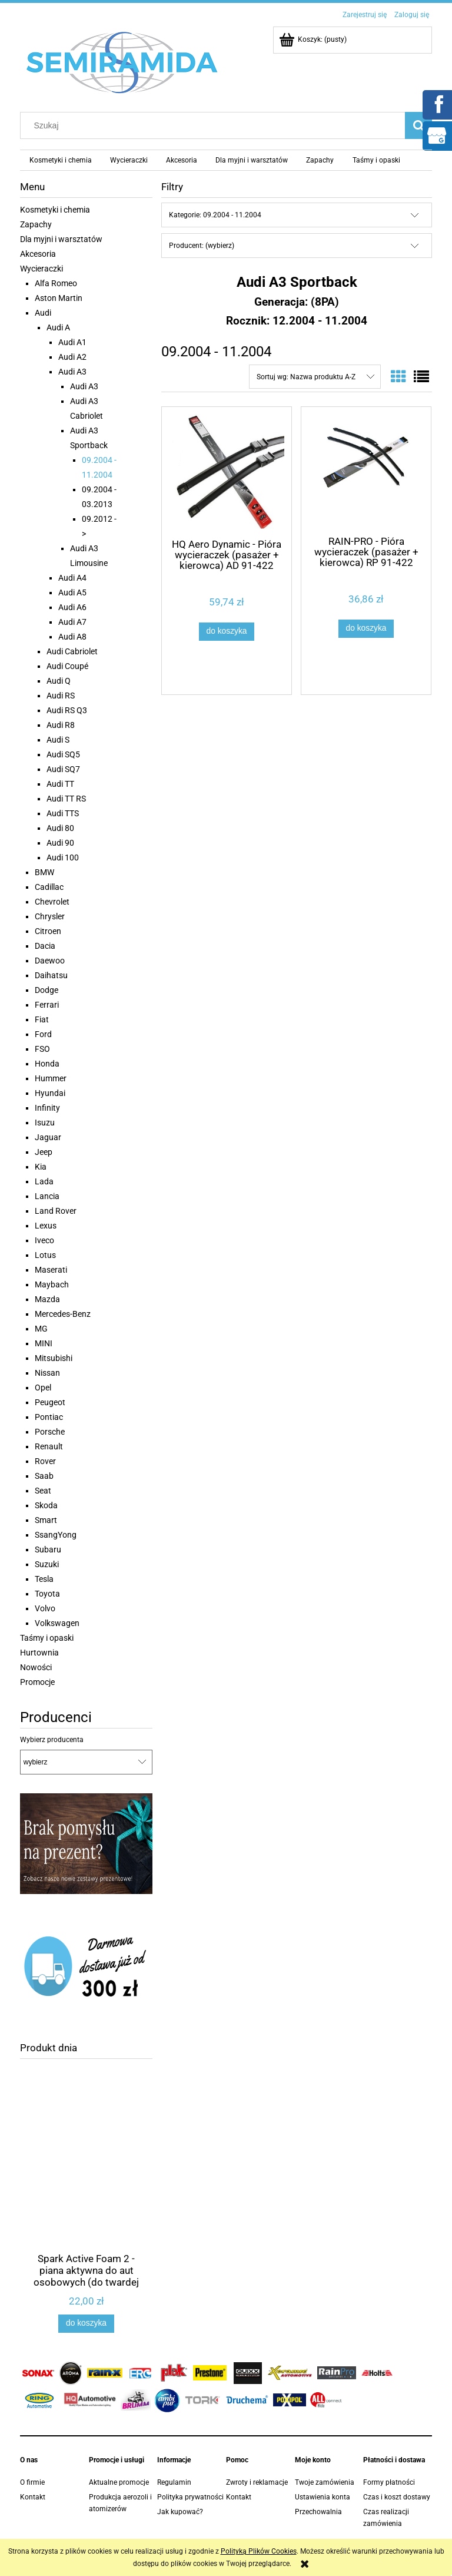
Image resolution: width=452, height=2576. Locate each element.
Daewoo (50, 960)
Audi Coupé (67, 666)
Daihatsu (51, 975)
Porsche (50, 1431)
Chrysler (50, 916)
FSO (42, 1049)
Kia (40, 1166)
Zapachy (36, 224)
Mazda (47, 1299)
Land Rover (56, 1211)
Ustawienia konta (322, 2497)
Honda (47, 1063)
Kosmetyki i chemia (55, 209)
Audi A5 (72, 592)
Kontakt (32, 2497)
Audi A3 (72, 371)
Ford (43, 1034)
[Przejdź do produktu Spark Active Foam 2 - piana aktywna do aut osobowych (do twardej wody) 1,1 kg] (86, 2182)
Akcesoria (38, 254)
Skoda (46, 1505)
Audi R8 (60, 725)
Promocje (37, 1682)
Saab (44, 1476)
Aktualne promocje (119, 2482)
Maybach (52, 1284)
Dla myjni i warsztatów (61, 239)
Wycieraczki (41, 268)
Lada (44, 1181)
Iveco (44, 1240)
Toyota (47, 1593)
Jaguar (48, 1137)
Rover (45, 1461)
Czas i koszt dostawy (396, 2497)
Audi (43, 312)
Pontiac (49, 1417)
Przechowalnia (318, 2512)
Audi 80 (60, 828)
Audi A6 (72, 607)
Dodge (46, 990)
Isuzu (45, 1122)
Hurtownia (39, 1652)
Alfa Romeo (56, 283)
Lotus (45, 1255)
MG (41, 1328)
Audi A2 (72, 357)
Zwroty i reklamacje (257, 2482)
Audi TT (60, 784)
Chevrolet (52, 901)
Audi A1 (72, 342)
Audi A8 (72, 636)
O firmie (32, 2482)
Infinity (47, 1107)
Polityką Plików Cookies (259, 2551)
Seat (43, 1490)
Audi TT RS (66, 798)
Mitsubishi (53, 1358)
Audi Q (58, 681)
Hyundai (50, 1093)
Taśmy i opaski (47, 1638)
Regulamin (174, 2482)
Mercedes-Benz (63, 1314)
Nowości (36, 1667)
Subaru (48, 1549)
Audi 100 (62, 857)
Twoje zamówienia (324, 2482)
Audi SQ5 (63, 754)
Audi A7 (72, 622)
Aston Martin (58, 298)
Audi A (58, 327)
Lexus (45, 1225)
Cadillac (49, 887)
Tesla (44, 1579)
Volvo (45, 1608)
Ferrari (47, 1004)
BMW (44, 872)
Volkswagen (57, 1623)
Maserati (51, 1269)
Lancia (47, 1196)
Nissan (47, 1373)
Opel (43, 1387)
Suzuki (47, 1564)
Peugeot (50, 1402)
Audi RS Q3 (66, 710)
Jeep (43, 1152)
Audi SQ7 (63, 769)
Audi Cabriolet (72, 651)
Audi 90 (60, 842)
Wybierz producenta (52, 1740)
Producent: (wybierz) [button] (201, 245)
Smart (46, 1520)
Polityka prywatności (190, 2497)
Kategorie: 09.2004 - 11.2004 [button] (215, 215)
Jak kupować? (180, 2512)
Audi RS (60, 695)
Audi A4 (72, 577)
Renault (49, 1446)
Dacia (45, 946)
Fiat (42, 1019)
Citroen (48, 931)
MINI (43, 1343)
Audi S (57, 739)
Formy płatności (389, 2482)
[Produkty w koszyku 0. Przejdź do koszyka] (314, 39)
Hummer (51, 1078)
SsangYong (56, 1534)
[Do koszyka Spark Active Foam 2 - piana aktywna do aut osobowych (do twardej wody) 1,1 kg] (86, 2323)
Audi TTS (62, 813)
